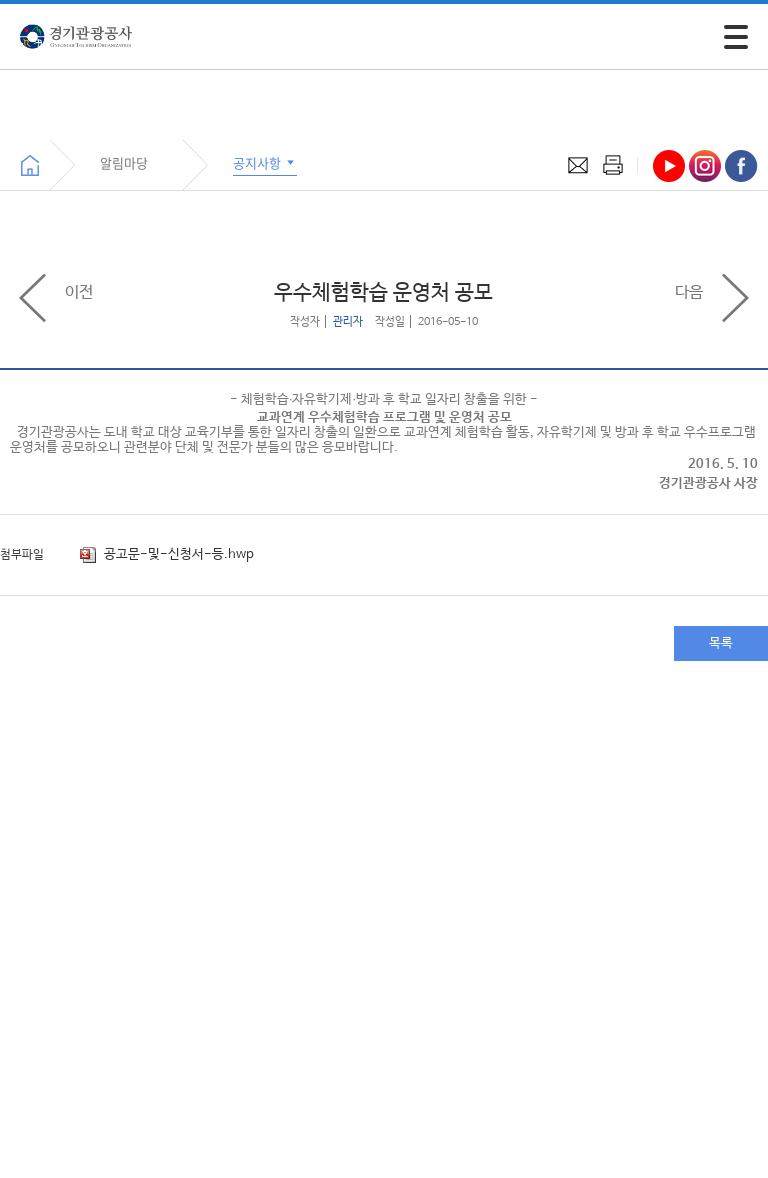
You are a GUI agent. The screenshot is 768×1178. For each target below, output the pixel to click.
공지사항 (265, 162)
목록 (721, 643)
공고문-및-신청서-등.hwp (167, 554)
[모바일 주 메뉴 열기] (736, 37)
